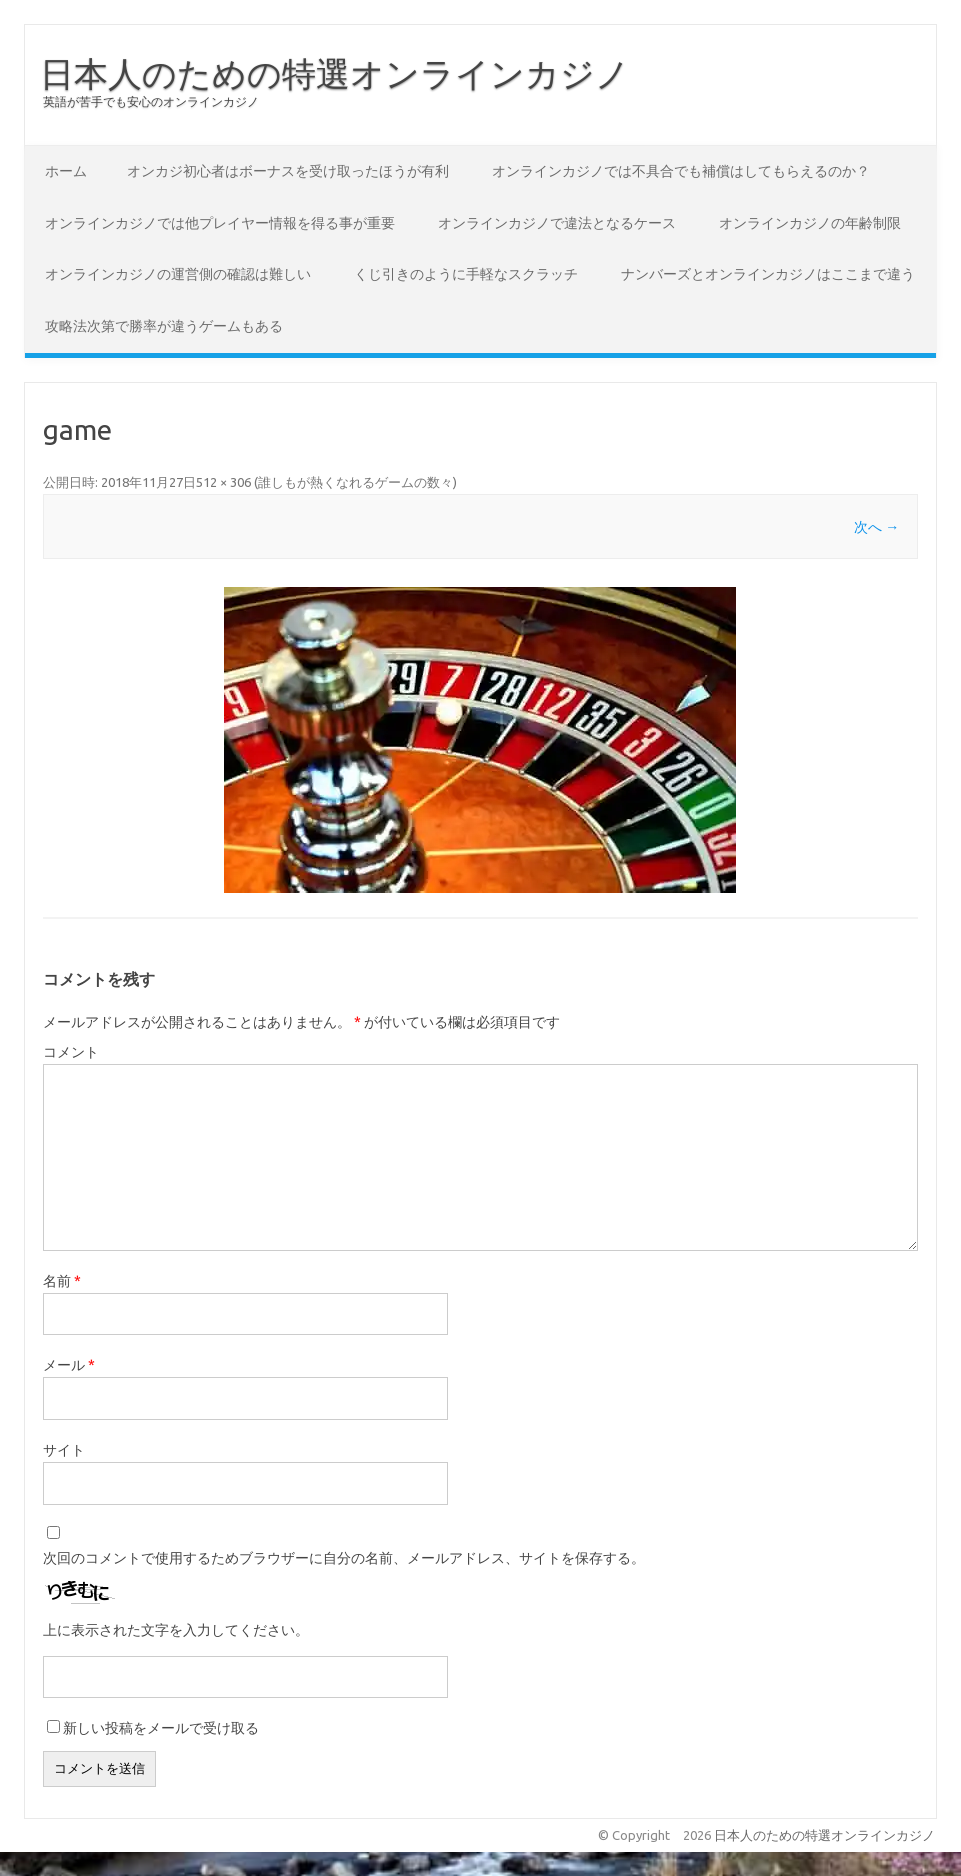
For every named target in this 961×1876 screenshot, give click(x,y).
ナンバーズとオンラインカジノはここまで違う (768, 274)
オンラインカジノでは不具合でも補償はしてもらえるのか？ (681, 171)
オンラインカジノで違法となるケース (557, 223)
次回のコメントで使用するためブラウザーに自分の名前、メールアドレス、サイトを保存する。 (344, 1558)
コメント (71, 1052)
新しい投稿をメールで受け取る (161, 1728)
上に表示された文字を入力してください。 (176, 1630)
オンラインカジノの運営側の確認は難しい (178, 274)
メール (69, 1365)
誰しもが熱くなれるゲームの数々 (355, 482)
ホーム (66, 171)
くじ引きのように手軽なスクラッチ (466, 274)
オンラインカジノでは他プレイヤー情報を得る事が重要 (220, 223)
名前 (62, 1281)
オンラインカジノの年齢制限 (810, 223)
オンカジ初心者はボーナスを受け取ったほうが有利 (288, 171)
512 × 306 (223, 482)
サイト (64, 1450)
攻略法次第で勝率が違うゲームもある (164, 326)
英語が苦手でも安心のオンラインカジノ (151, 101)
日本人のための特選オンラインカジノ (335, 73)
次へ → (876, 527)
